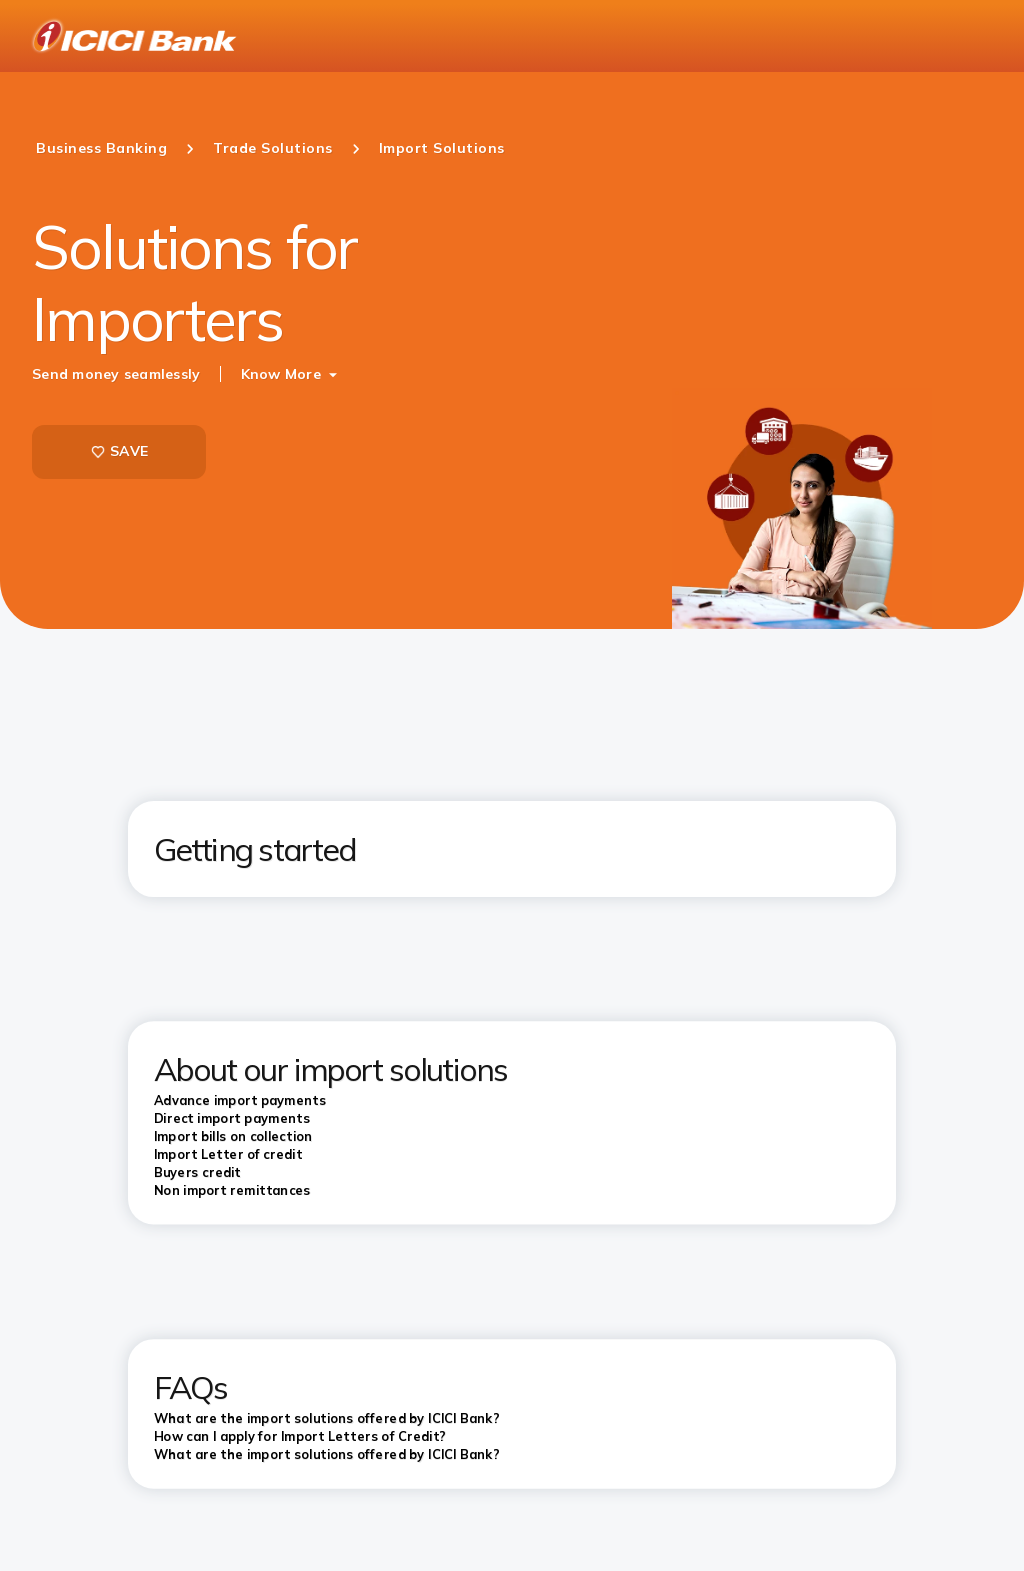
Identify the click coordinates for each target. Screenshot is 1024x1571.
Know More (281, 374)
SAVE (119, 451)
